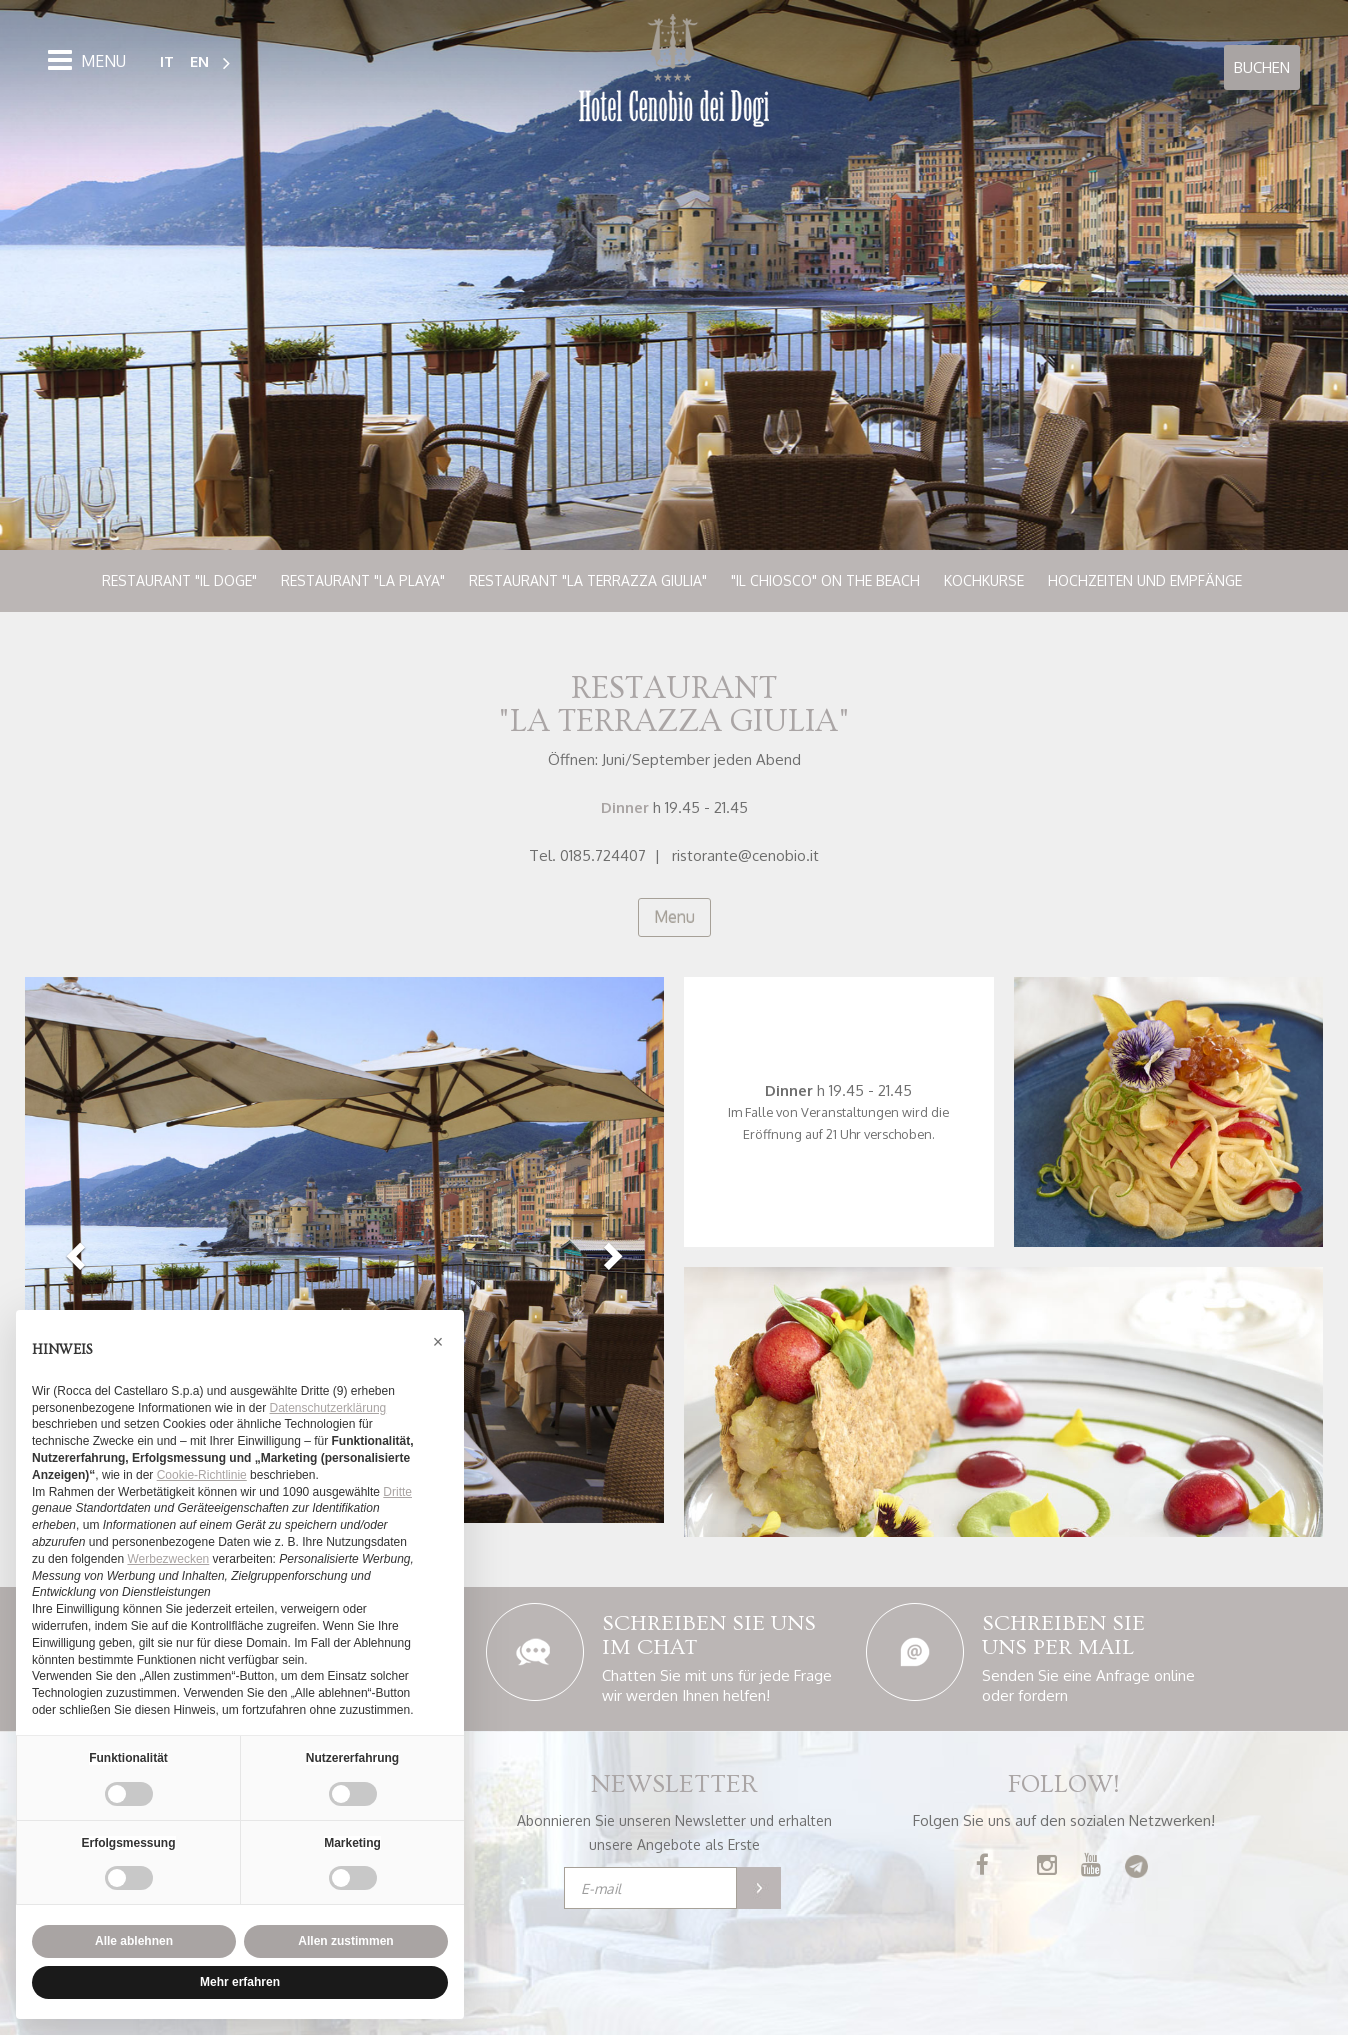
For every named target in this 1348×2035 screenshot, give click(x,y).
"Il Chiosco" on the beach (825, 580)
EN (199, 60)
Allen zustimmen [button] (345, 1941)
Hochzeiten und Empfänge (1145, 580)
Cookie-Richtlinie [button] (202, 1475)
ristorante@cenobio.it (745, 855)
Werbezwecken (168, 1559)
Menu (674, 917)
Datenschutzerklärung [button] (328, 1408)
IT (167, 60)
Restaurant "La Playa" (363, 580)
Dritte (397, 1492)
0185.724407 (603, 855)
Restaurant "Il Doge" (179, 580)
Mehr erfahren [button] (240, 1982)
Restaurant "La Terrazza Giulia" (588, 580)
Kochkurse (984, 580)
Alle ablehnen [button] (134, 1941)
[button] (73, 1257)
